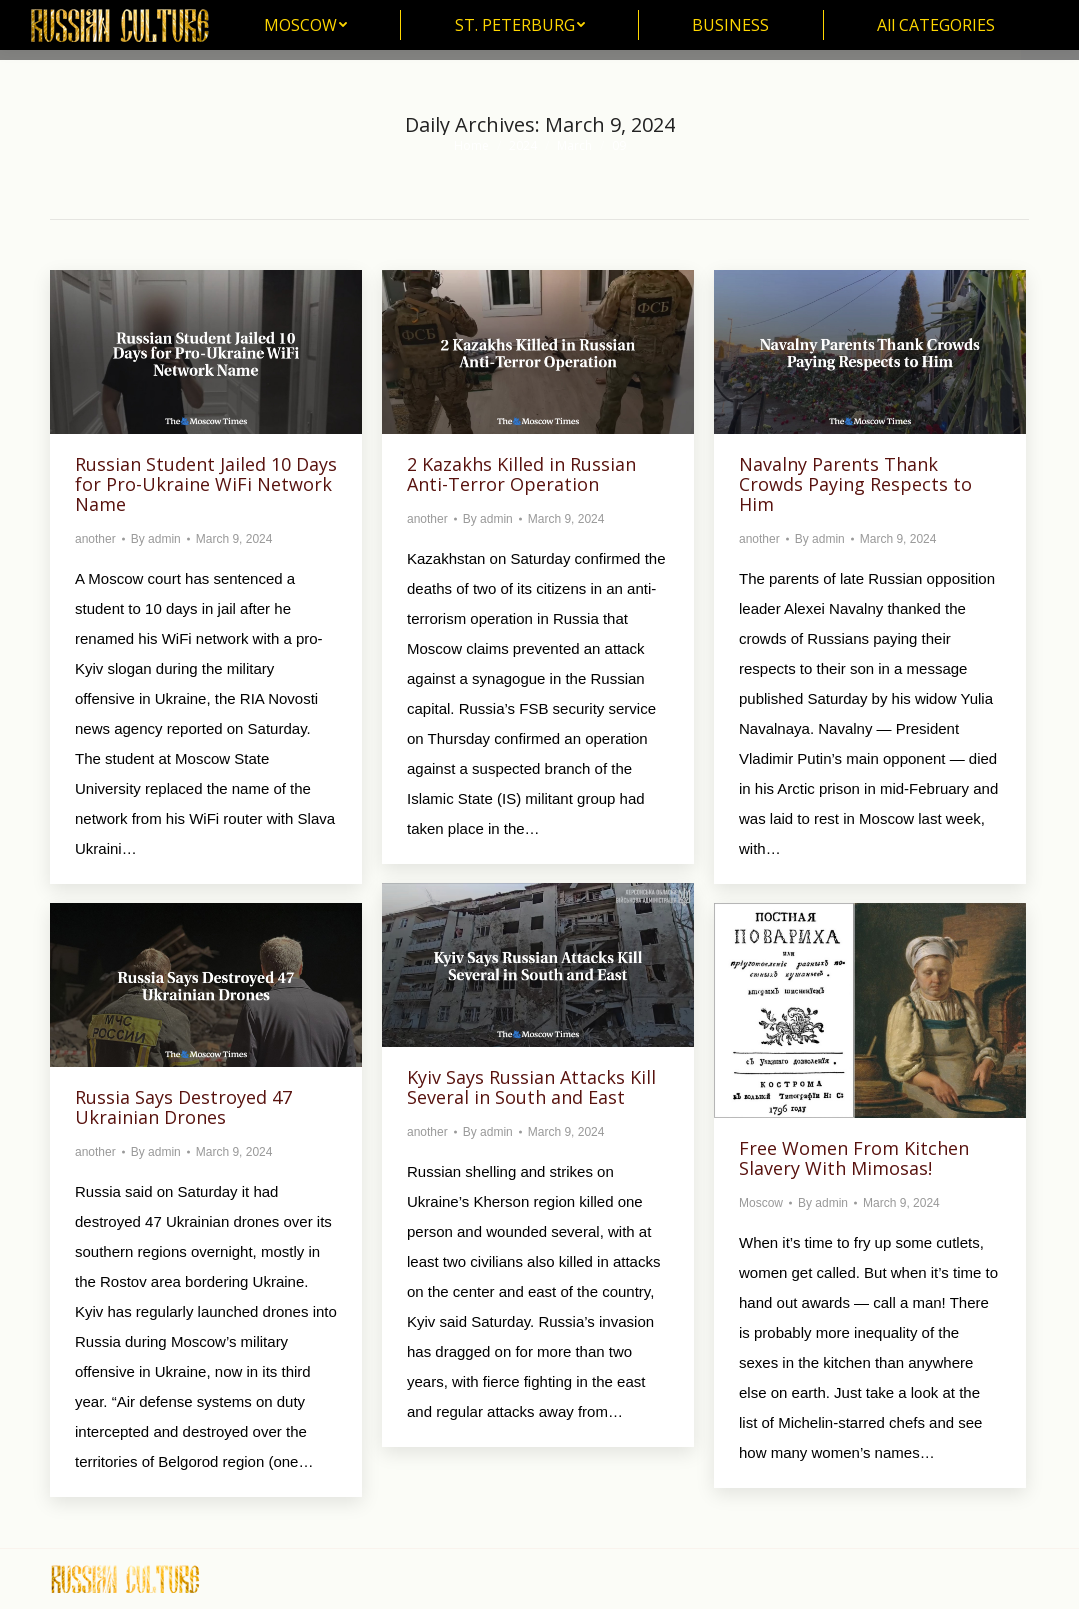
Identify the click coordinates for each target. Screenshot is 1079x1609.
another (95, 539)
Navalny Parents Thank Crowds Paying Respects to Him (855, 484)
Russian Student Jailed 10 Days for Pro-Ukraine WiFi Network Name (206, 484)
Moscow (761, 1203)
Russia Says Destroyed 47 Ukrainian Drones (183, 1107)
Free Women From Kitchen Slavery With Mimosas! (854, 1158)
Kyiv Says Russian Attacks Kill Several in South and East (531, 1087)
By (156, 539)
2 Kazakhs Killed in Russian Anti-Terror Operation (521, 474)
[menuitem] (305, 25)
